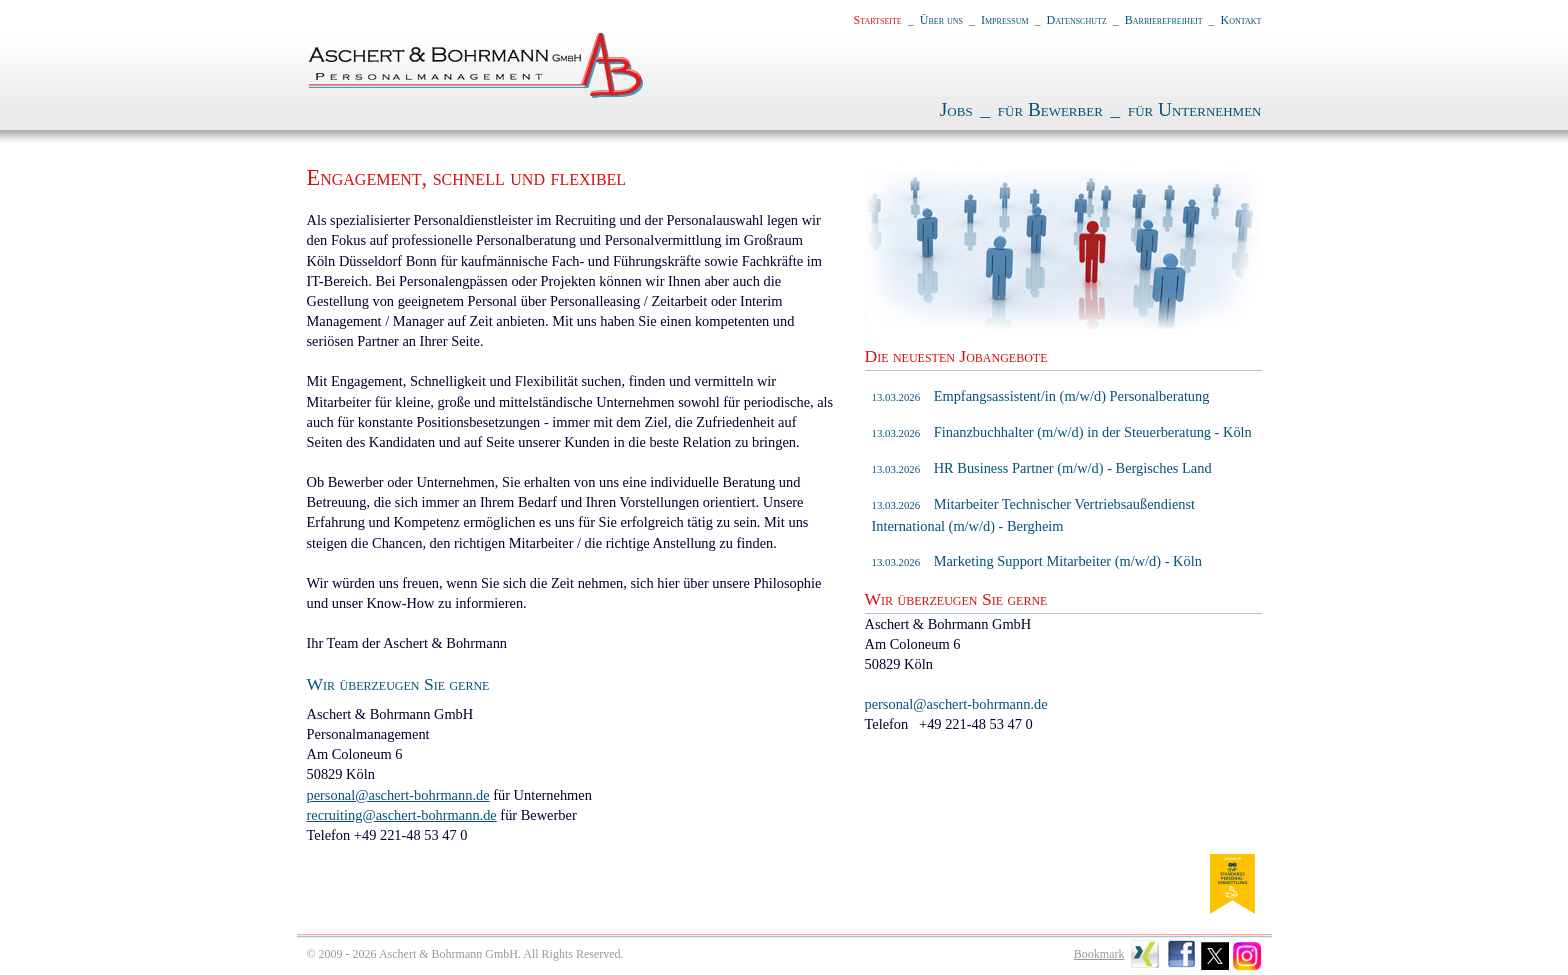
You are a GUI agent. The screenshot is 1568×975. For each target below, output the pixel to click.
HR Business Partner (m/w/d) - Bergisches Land (1042, 468)
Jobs (956, 109)
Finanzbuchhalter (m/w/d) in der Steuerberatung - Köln (1062, 432)
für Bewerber (1050, 109)
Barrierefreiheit (1164, 20)
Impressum (1005, 20)
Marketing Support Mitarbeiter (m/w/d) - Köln (1037, 561)
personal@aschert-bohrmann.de (398, 795)
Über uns (941, 20)
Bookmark (1099, 954)
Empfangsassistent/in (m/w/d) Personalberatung (1041, 396)
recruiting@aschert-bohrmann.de (402, 815)
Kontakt (1241, 20)
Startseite (878, 20)
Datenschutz (1077, 20)
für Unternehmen (1195, 109)
